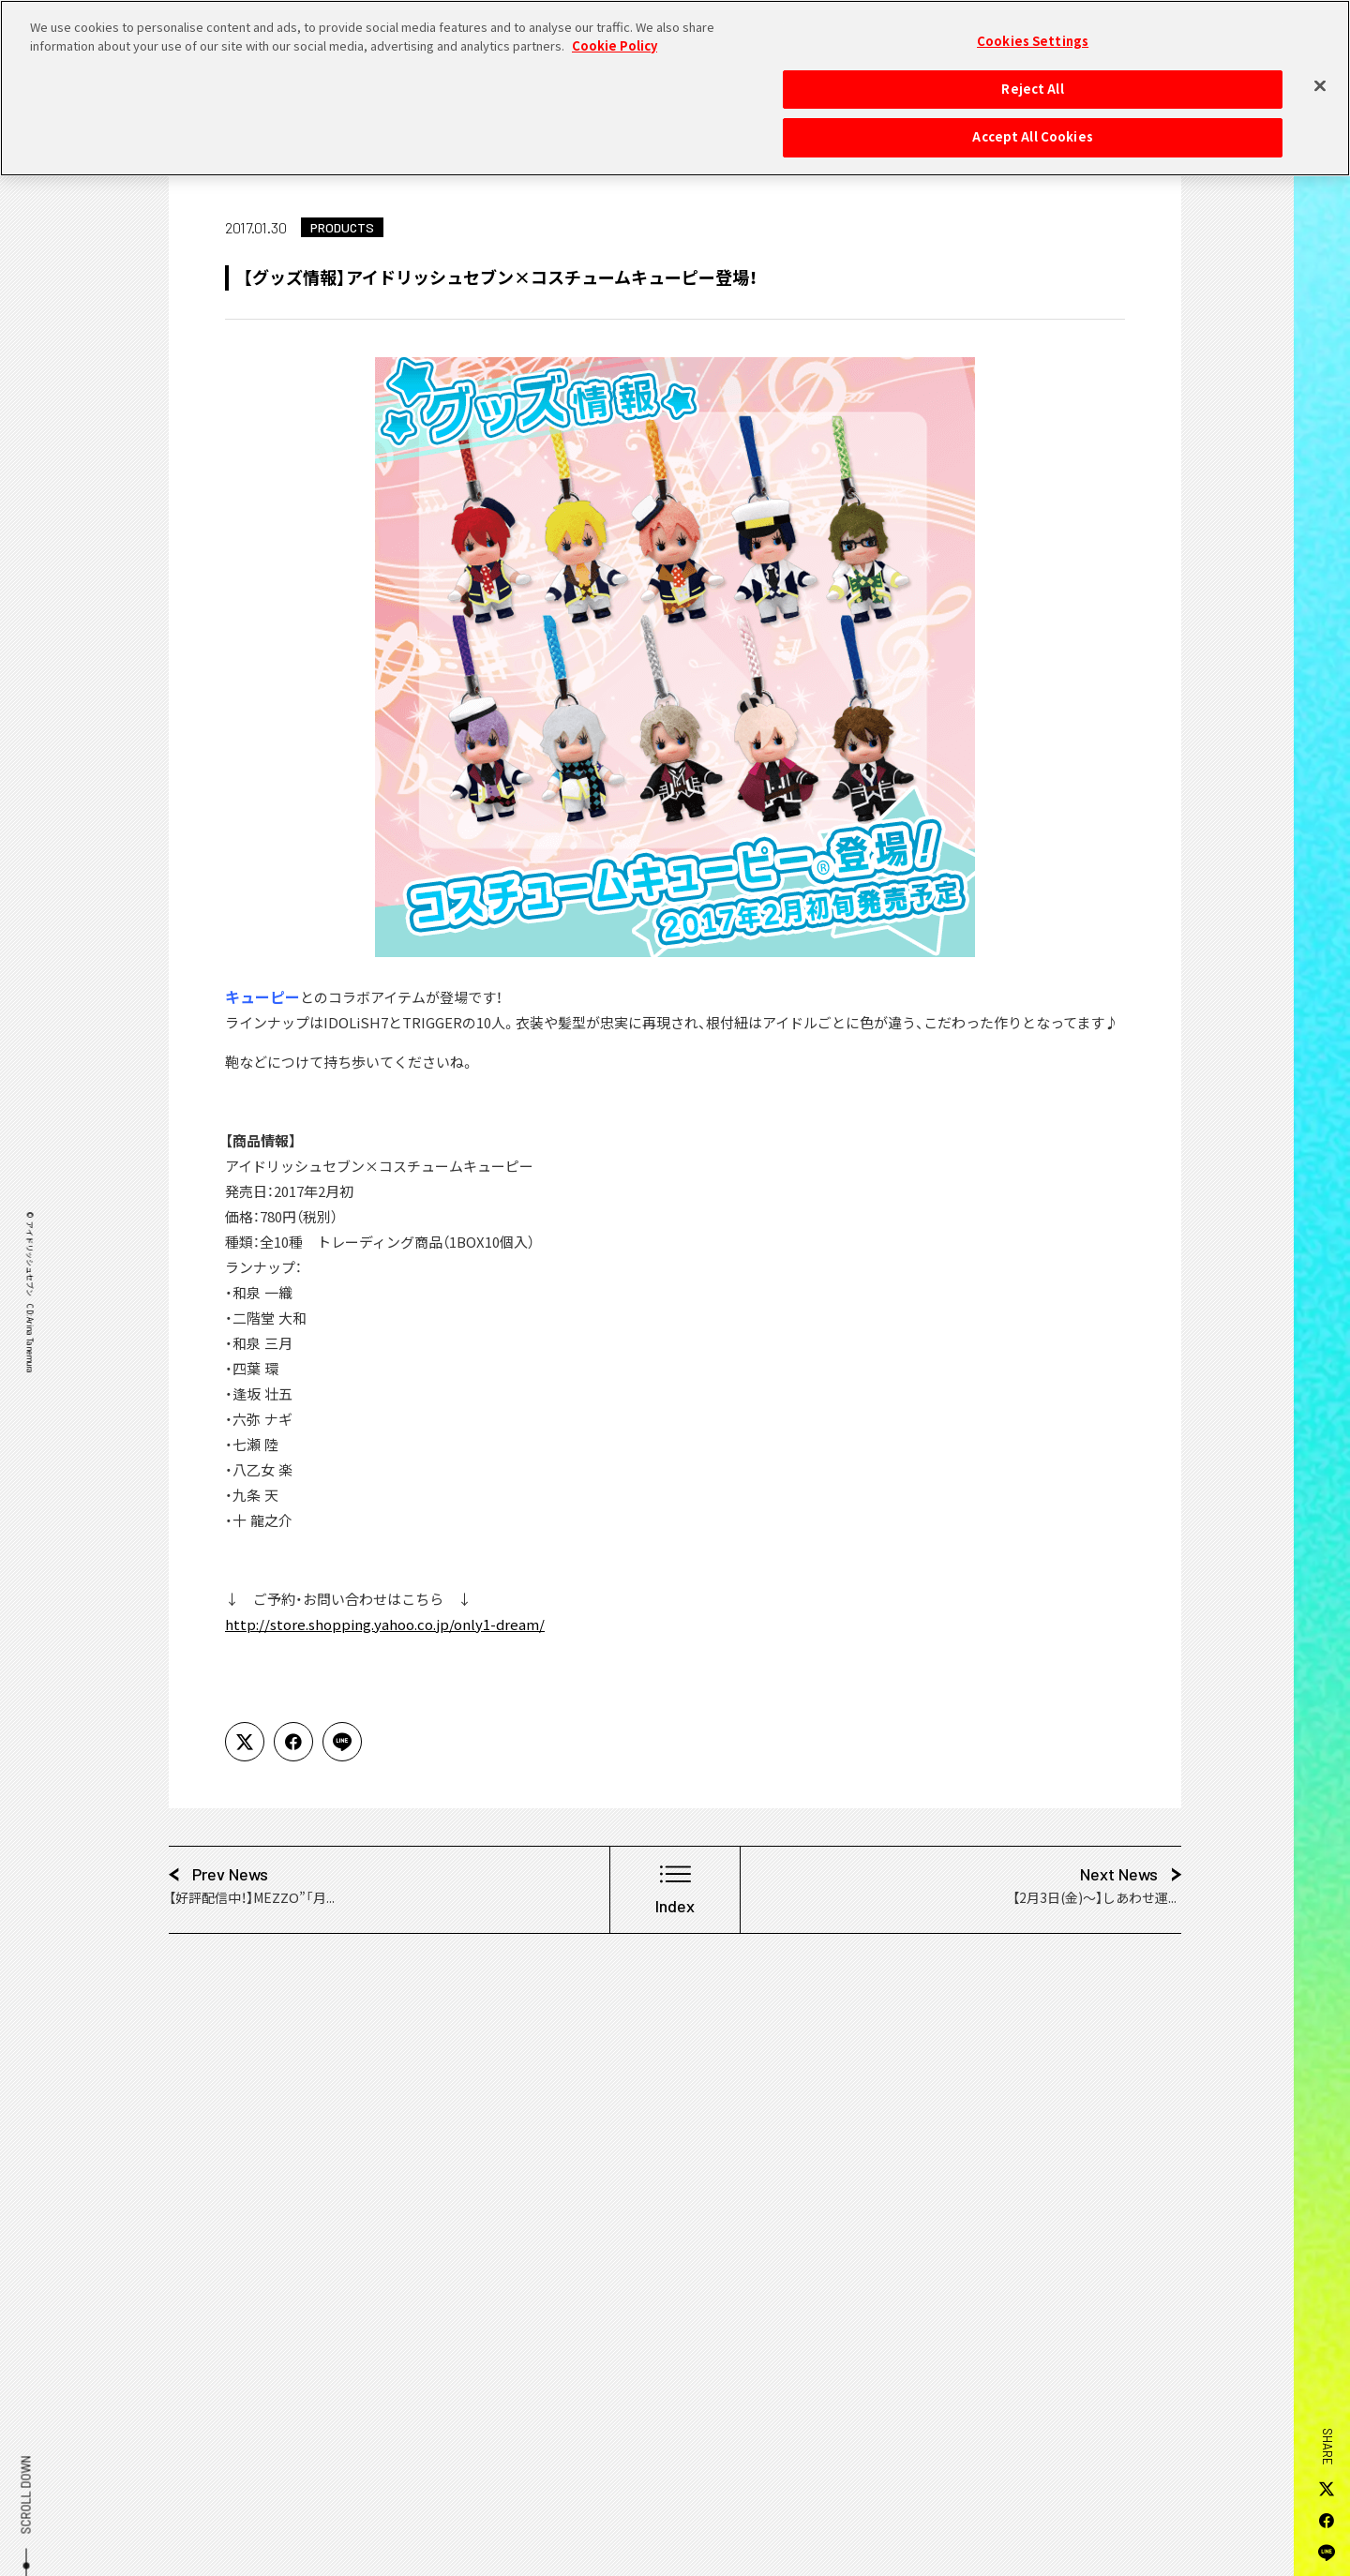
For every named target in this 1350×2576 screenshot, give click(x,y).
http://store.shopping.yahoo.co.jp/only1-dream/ (385, 1624)
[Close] (1320, 75)
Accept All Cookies (1032, 126)
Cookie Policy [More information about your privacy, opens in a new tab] (614, 34)
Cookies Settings (1032, 30)
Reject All (1032, 77)
